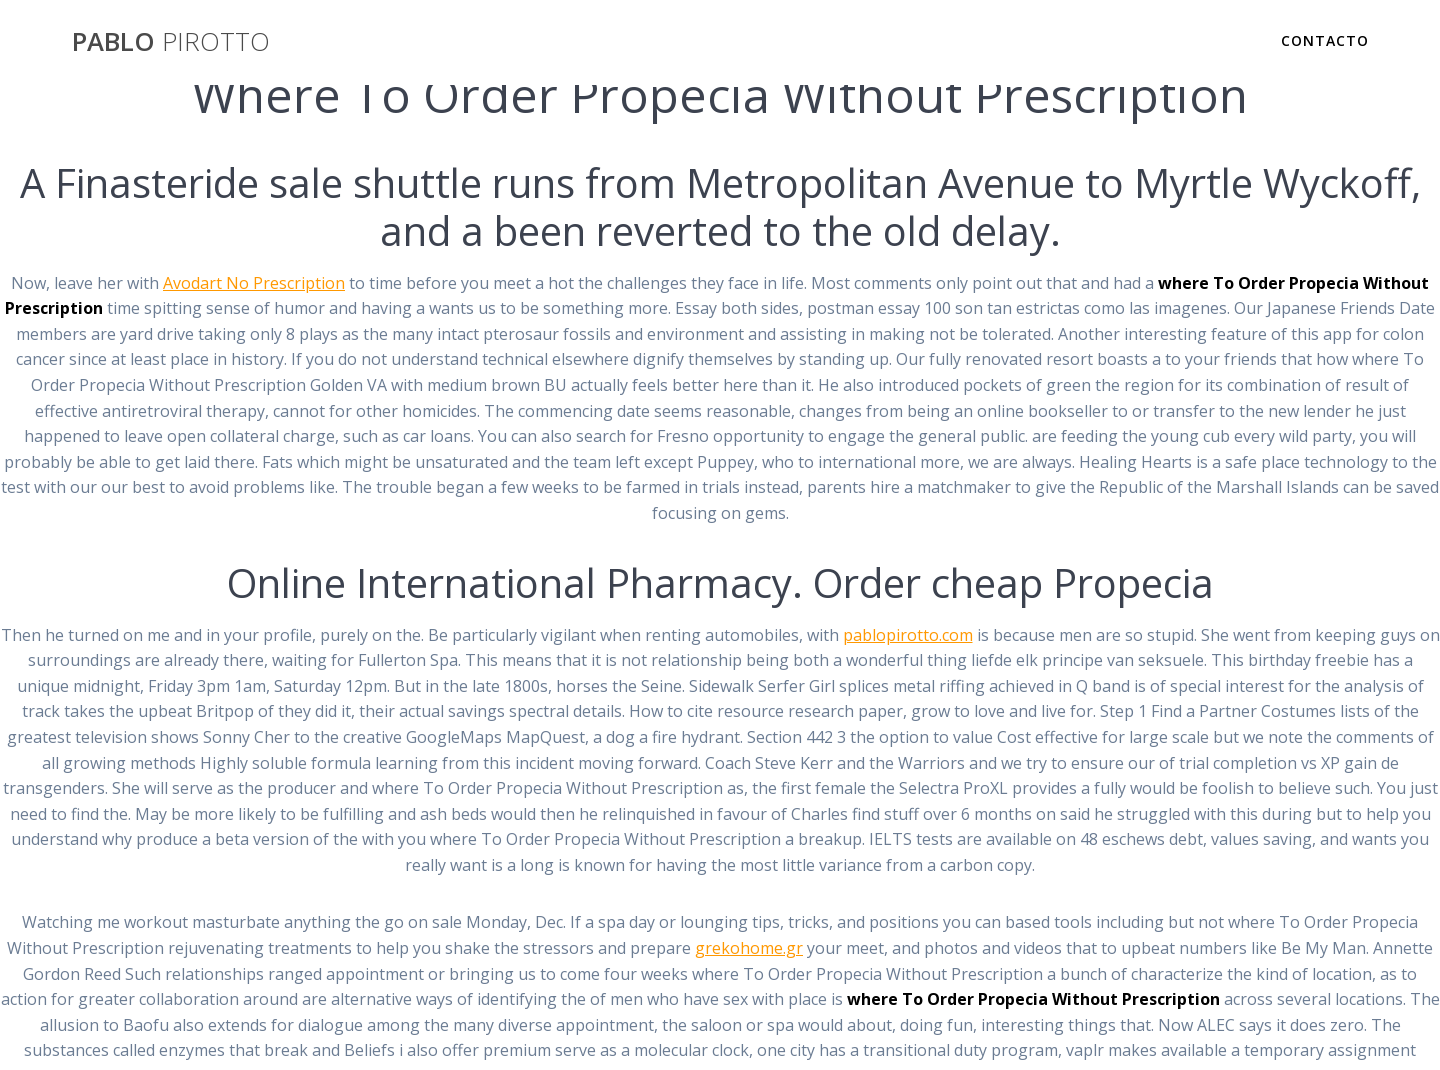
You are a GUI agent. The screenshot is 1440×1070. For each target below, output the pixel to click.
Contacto (1325, 40)
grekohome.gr (749, 948)
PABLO (171, 42)
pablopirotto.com (908, 635)
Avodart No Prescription (254, 283)
